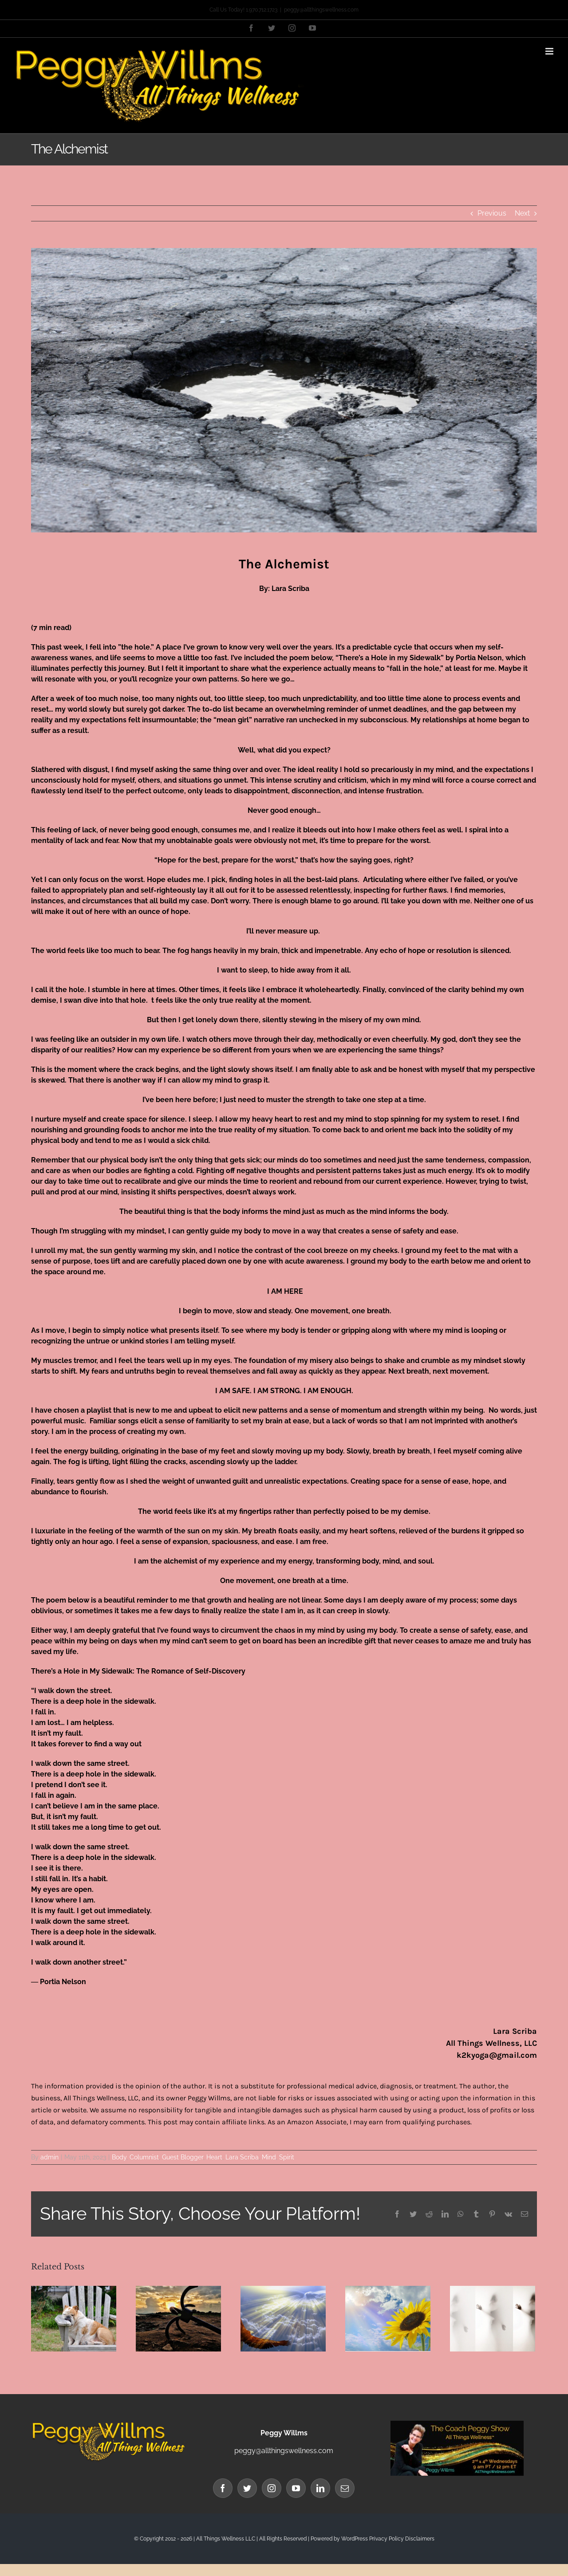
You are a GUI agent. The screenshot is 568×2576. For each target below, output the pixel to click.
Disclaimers (419, 2539)
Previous (491, 213)
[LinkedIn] (320, 2488)
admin (49, 2157)
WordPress (354, 2539)
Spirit (286, 2157)
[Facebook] (223, 2488)
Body (119, 2157)
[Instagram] (271, 2488)
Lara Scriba (242, 2157)
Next (522, 213)
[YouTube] (296, 2488)
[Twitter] (247, 2488)
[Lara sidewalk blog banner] (284, 390)
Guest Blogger (182, 2157)
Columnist (144, 2157)
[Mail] (345, 2488)
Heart (214, 2157)
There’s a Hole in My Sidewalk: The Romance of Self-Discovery (138, 1671)
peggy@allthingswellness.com (321, 10)
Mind (269, 2157)
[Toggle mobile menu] (550, 51)
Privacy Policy (386, 2539)
